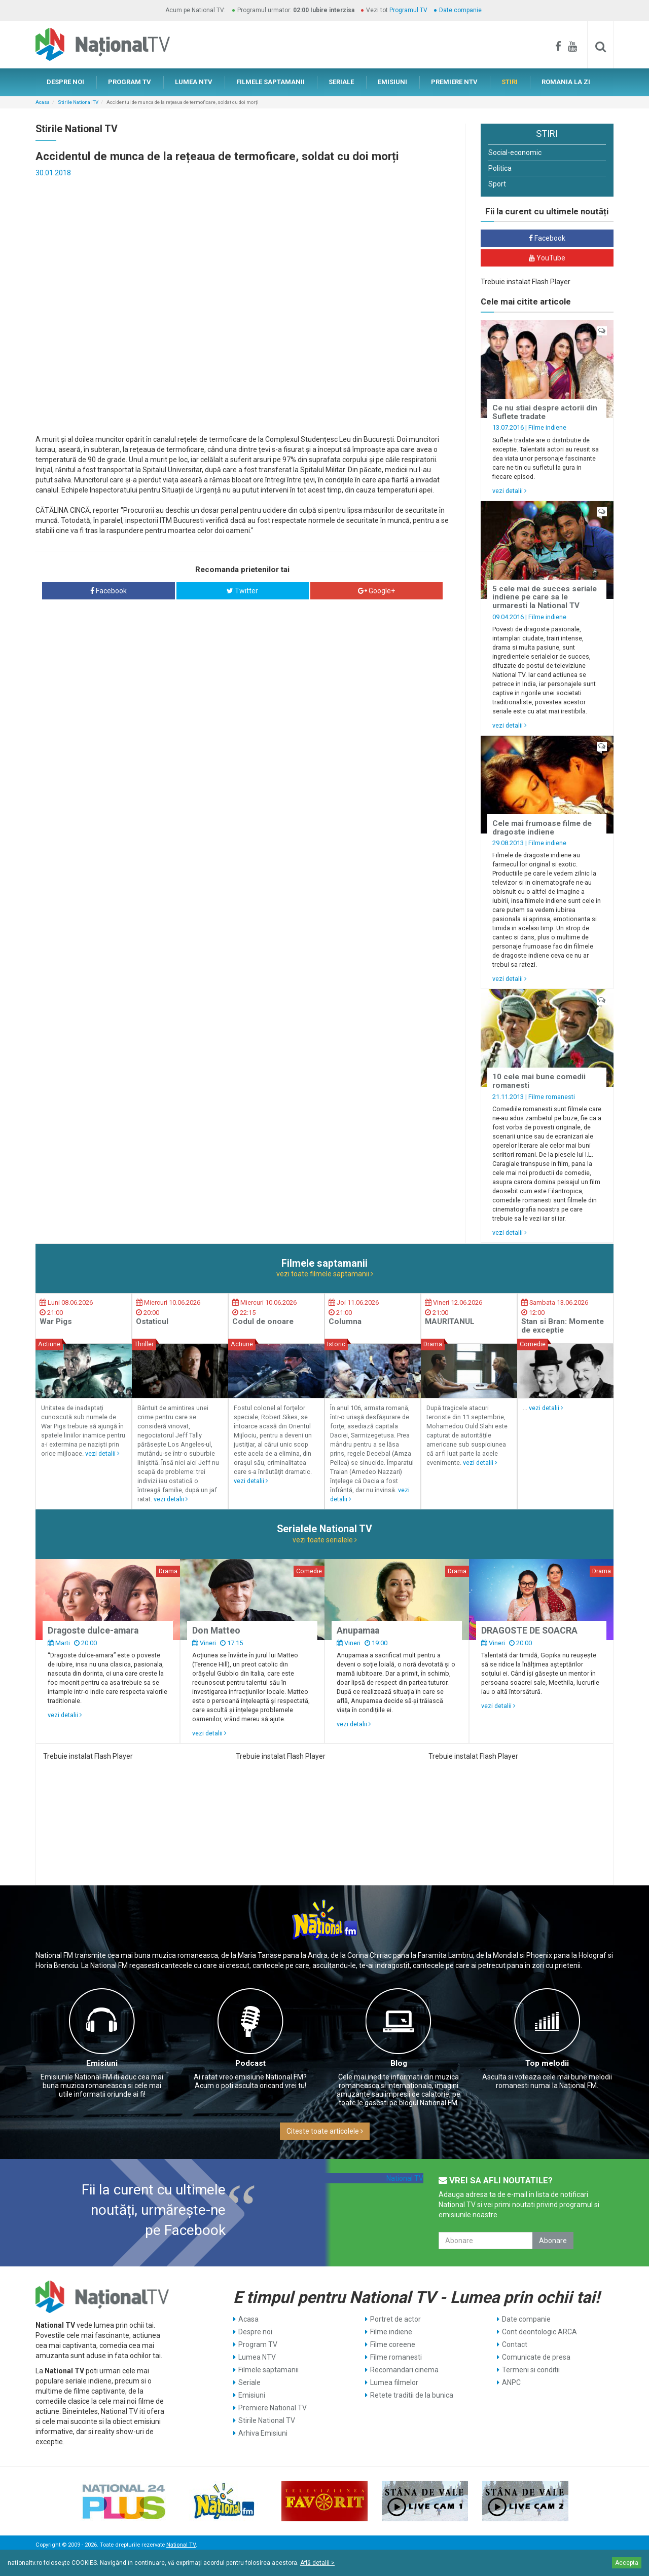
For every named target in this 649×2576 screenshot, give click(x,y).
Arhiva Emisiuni (262, 2433)
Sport (497, 184)
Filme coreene (392, 2344)
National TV (404, 2178)
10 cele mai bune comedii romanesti (539, 1081)
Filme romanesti (551, 1097)
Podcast (250, 2063)
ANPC (511, 2382)
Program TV (257, 2344)
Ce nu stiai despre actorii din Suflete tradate (544, 412)
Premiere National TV (272, 2408)
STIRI (509, 82)
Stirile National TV (78, 102)
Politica (500, 168)
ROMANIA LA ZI (566, 82)
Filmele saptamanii (268, 2370)
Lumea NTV (257, 2357)
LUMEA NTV (193, 82)
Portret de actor (395, 2319)
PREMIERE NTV (454, 82)
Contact (514, 2344)
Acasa (42, 102)
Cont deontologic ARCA (539, 2332)
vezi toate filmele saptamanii (324, 1274)
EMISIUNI (392, 82)
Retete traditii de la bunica (411, 2395)
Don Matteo (216, 1630)
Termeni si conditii (531, 2370)
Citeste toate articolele (324, 2131)
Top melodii (547, 2063)
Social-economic (515, 152)
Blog (398, 2063)
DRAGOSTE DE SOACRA (529, 1630)
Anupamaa (358, 1630)
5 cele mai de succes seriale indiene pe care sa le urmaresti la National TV (544, 597)
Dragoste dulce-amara (93, 1630)
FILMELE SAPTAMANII (270, 82)
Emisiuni (102, 2063)
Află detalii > (317, 2562)
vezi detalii (509, 491)
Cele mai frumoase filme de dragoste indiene (542, 828)
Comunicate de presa (536, 2357)
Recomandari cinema (404, 2370)
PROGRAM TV (129, 82)
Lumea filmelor (394, 2382)
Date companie (460, 10)
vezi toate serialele (325, 1540)
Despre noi (255, 2332)
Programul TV (408, 10)
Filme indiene (547, 427)
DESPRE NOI (65, 82)
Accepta (626, 2562)
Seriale (249, 2382)
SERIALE (341, 82)
